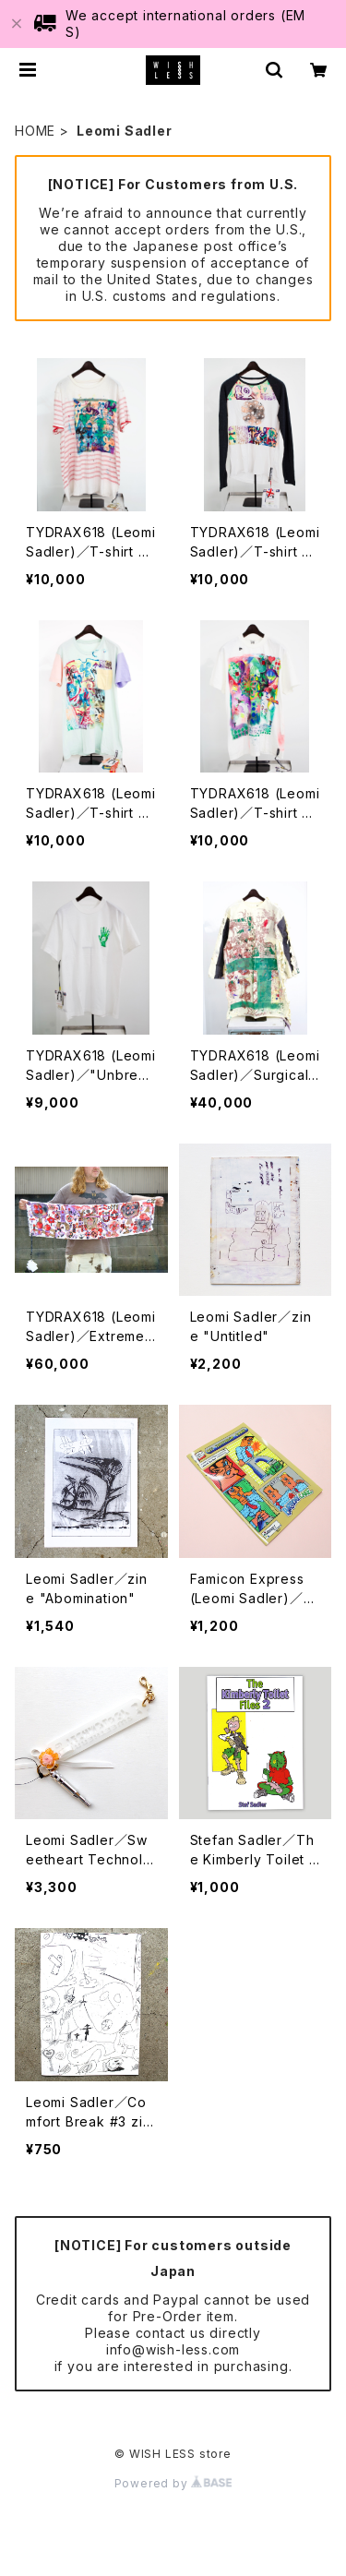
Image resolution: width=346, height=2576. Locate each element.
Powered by (173, 2483)
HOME (35, 130)
